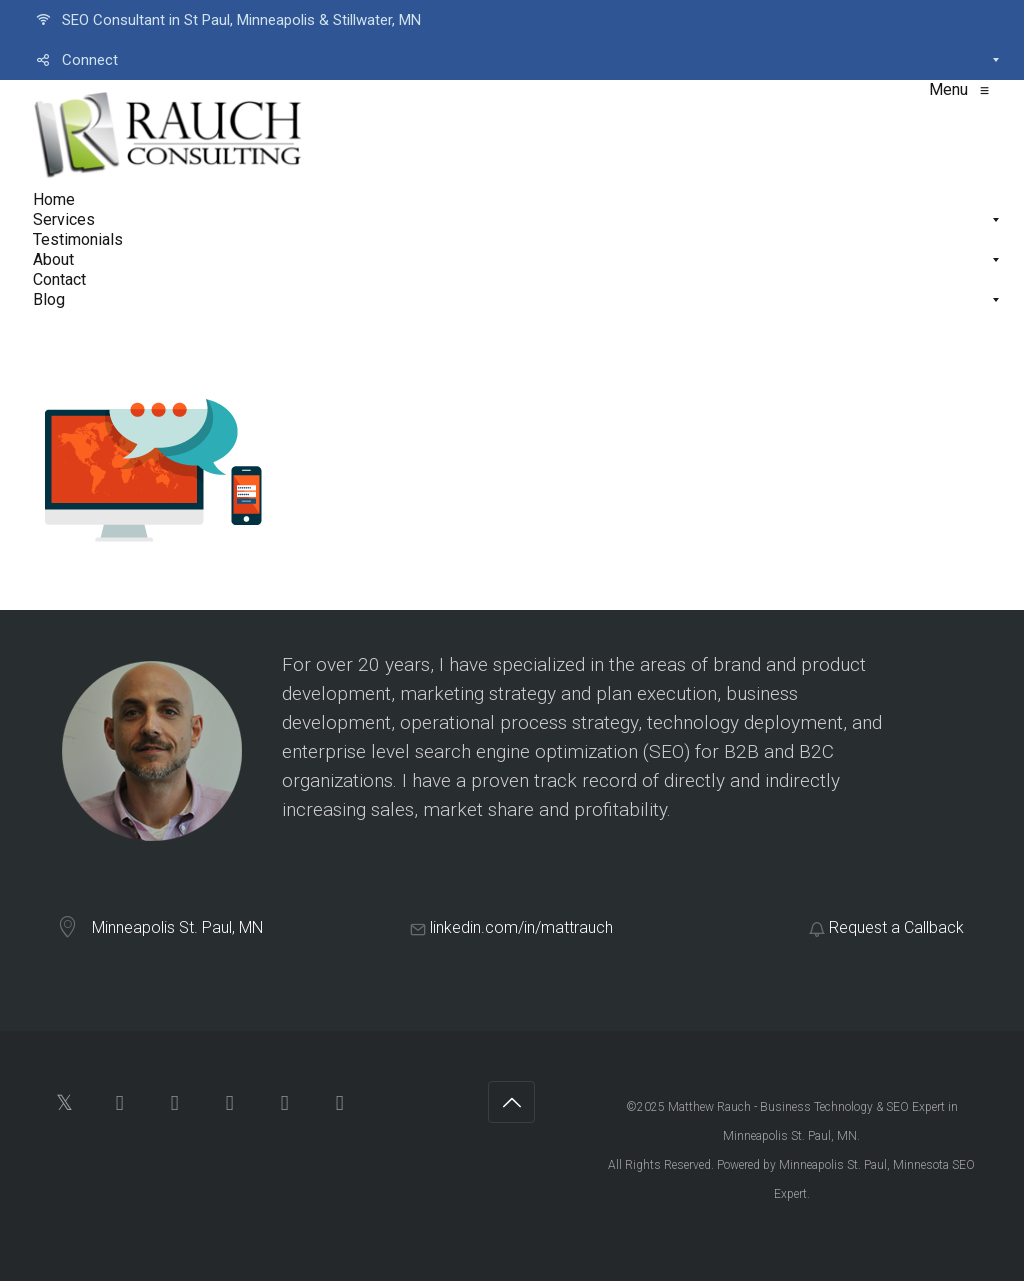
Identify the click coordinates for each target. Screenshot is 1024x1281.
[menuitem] (512, 20)
